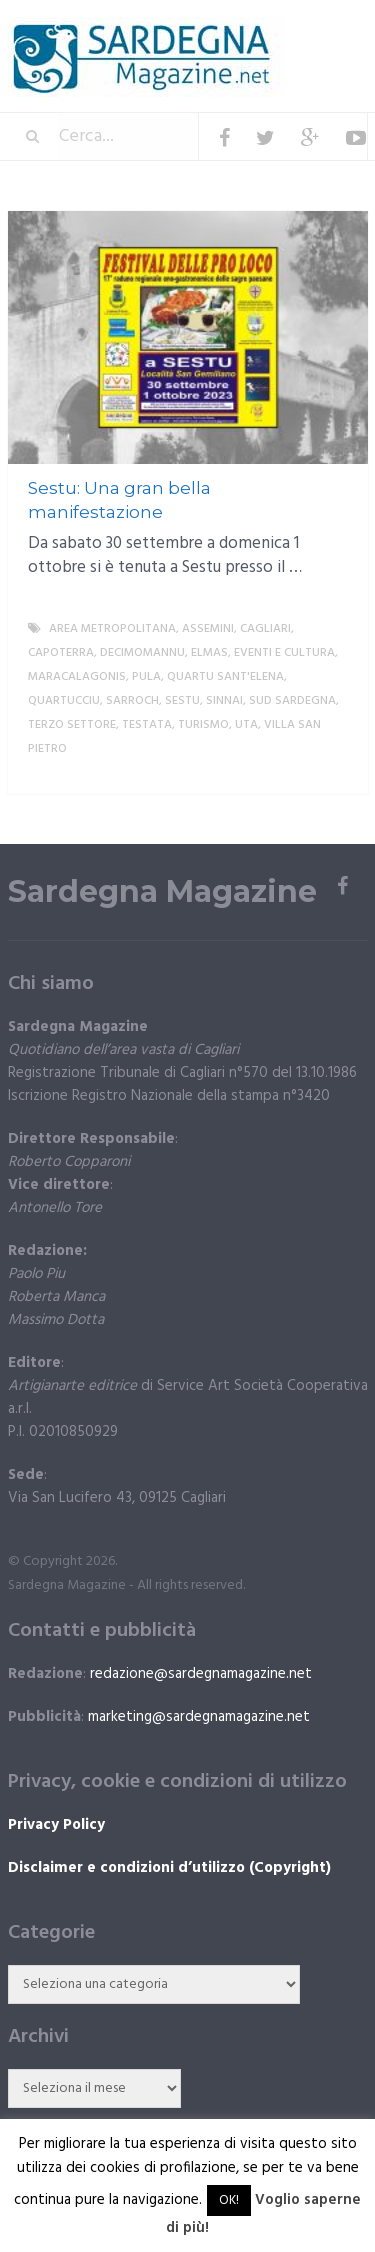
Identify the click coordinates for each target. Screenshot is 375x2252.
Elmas (209, 653)
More (336, 773)
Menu (307, 29)
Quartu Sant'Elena (225, 677)
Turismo (203, 725)
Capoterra (61, 653)
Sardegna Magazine (162, 892)
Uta (246, 725)
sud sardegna (292, 701)
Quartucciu (64, 701)
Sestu (182, 701)
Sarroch (132, 701)
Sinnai (224, 701)
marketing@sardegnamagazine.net (199, 1717)
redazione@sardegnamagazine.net (201, 1674)
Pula (146, 677)
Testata (147, 725)
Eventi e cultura (284, 653)
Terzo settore (72, 725)
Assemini (208, 629)
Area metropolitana (112, 629)
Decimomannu (142, 653)
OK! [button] (229, 2200)
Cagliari (265, 629)
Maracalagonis (77, 677)
